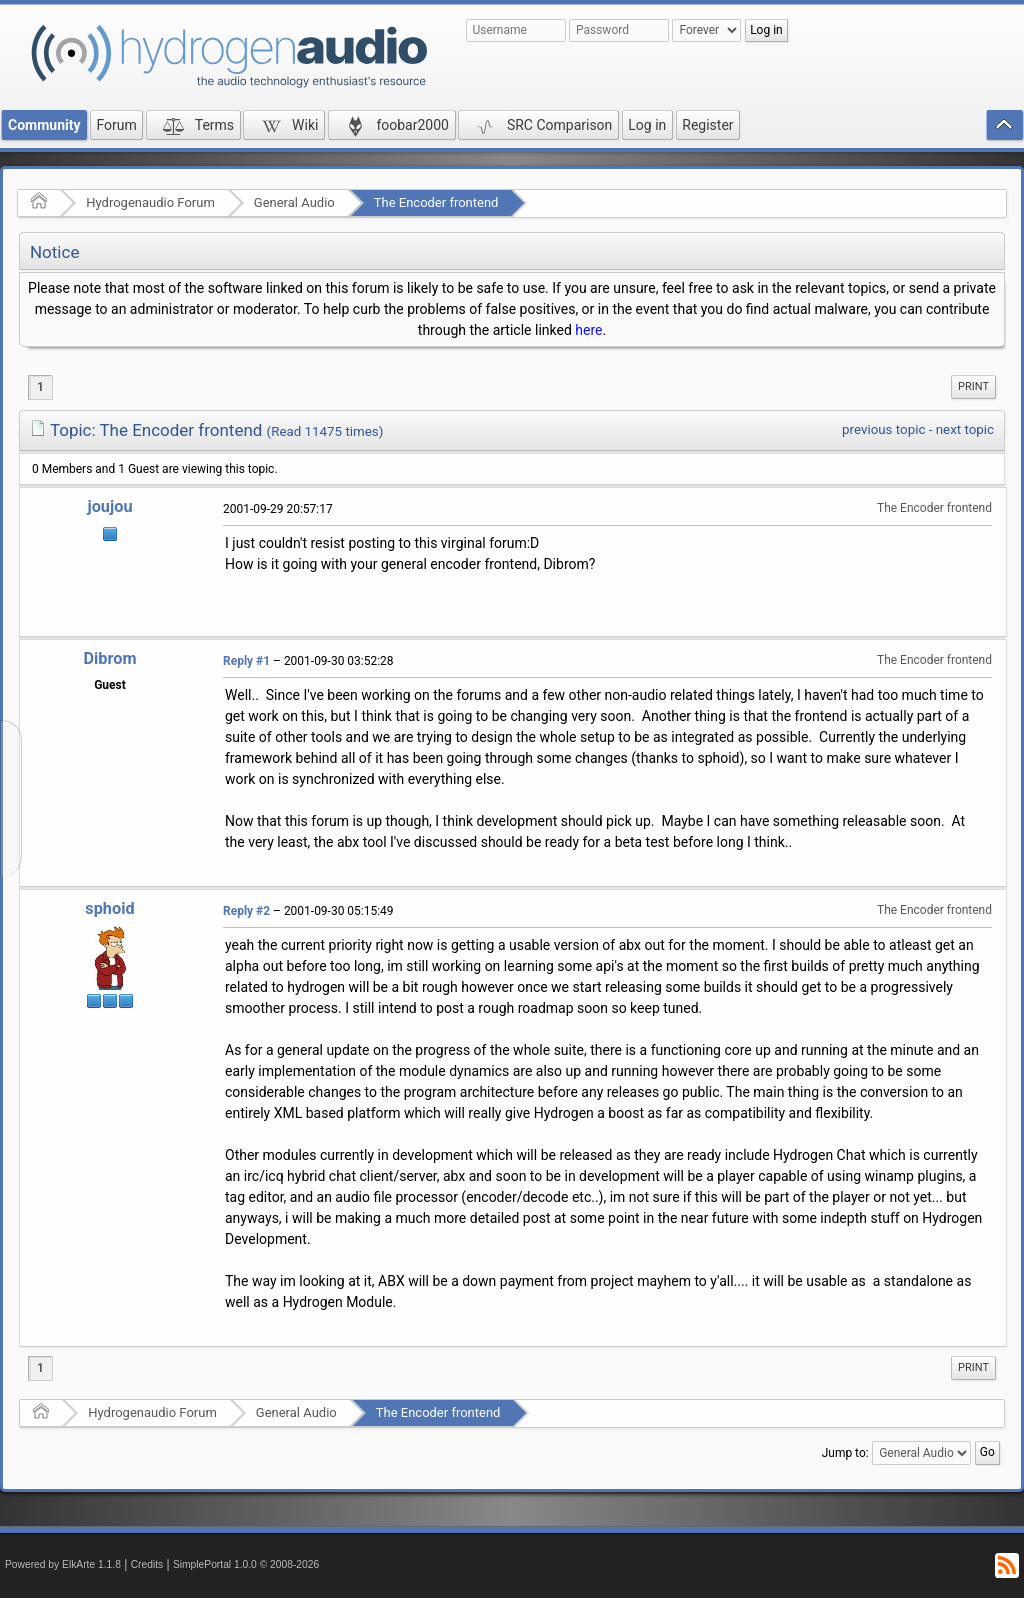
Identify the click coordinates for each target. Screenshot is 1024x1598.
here (588, 330)
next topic (965, 429)
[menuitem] (973, 387)
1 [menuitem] (40, 387)
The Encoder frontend (436, 202)
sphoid (109, 908)
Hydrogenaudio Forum (150, 202)
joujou (109, 506)
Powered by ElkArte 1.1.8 (63, 1564)
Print (973, 386)
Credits (147, 1564)
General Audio (294, 202)
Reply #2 (246, 911)
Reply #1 (246, 661)
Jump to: (845, 1453)
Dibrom (109, 658)
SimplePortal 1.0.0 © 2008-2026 (246, 1564)
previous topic (883, 429)
